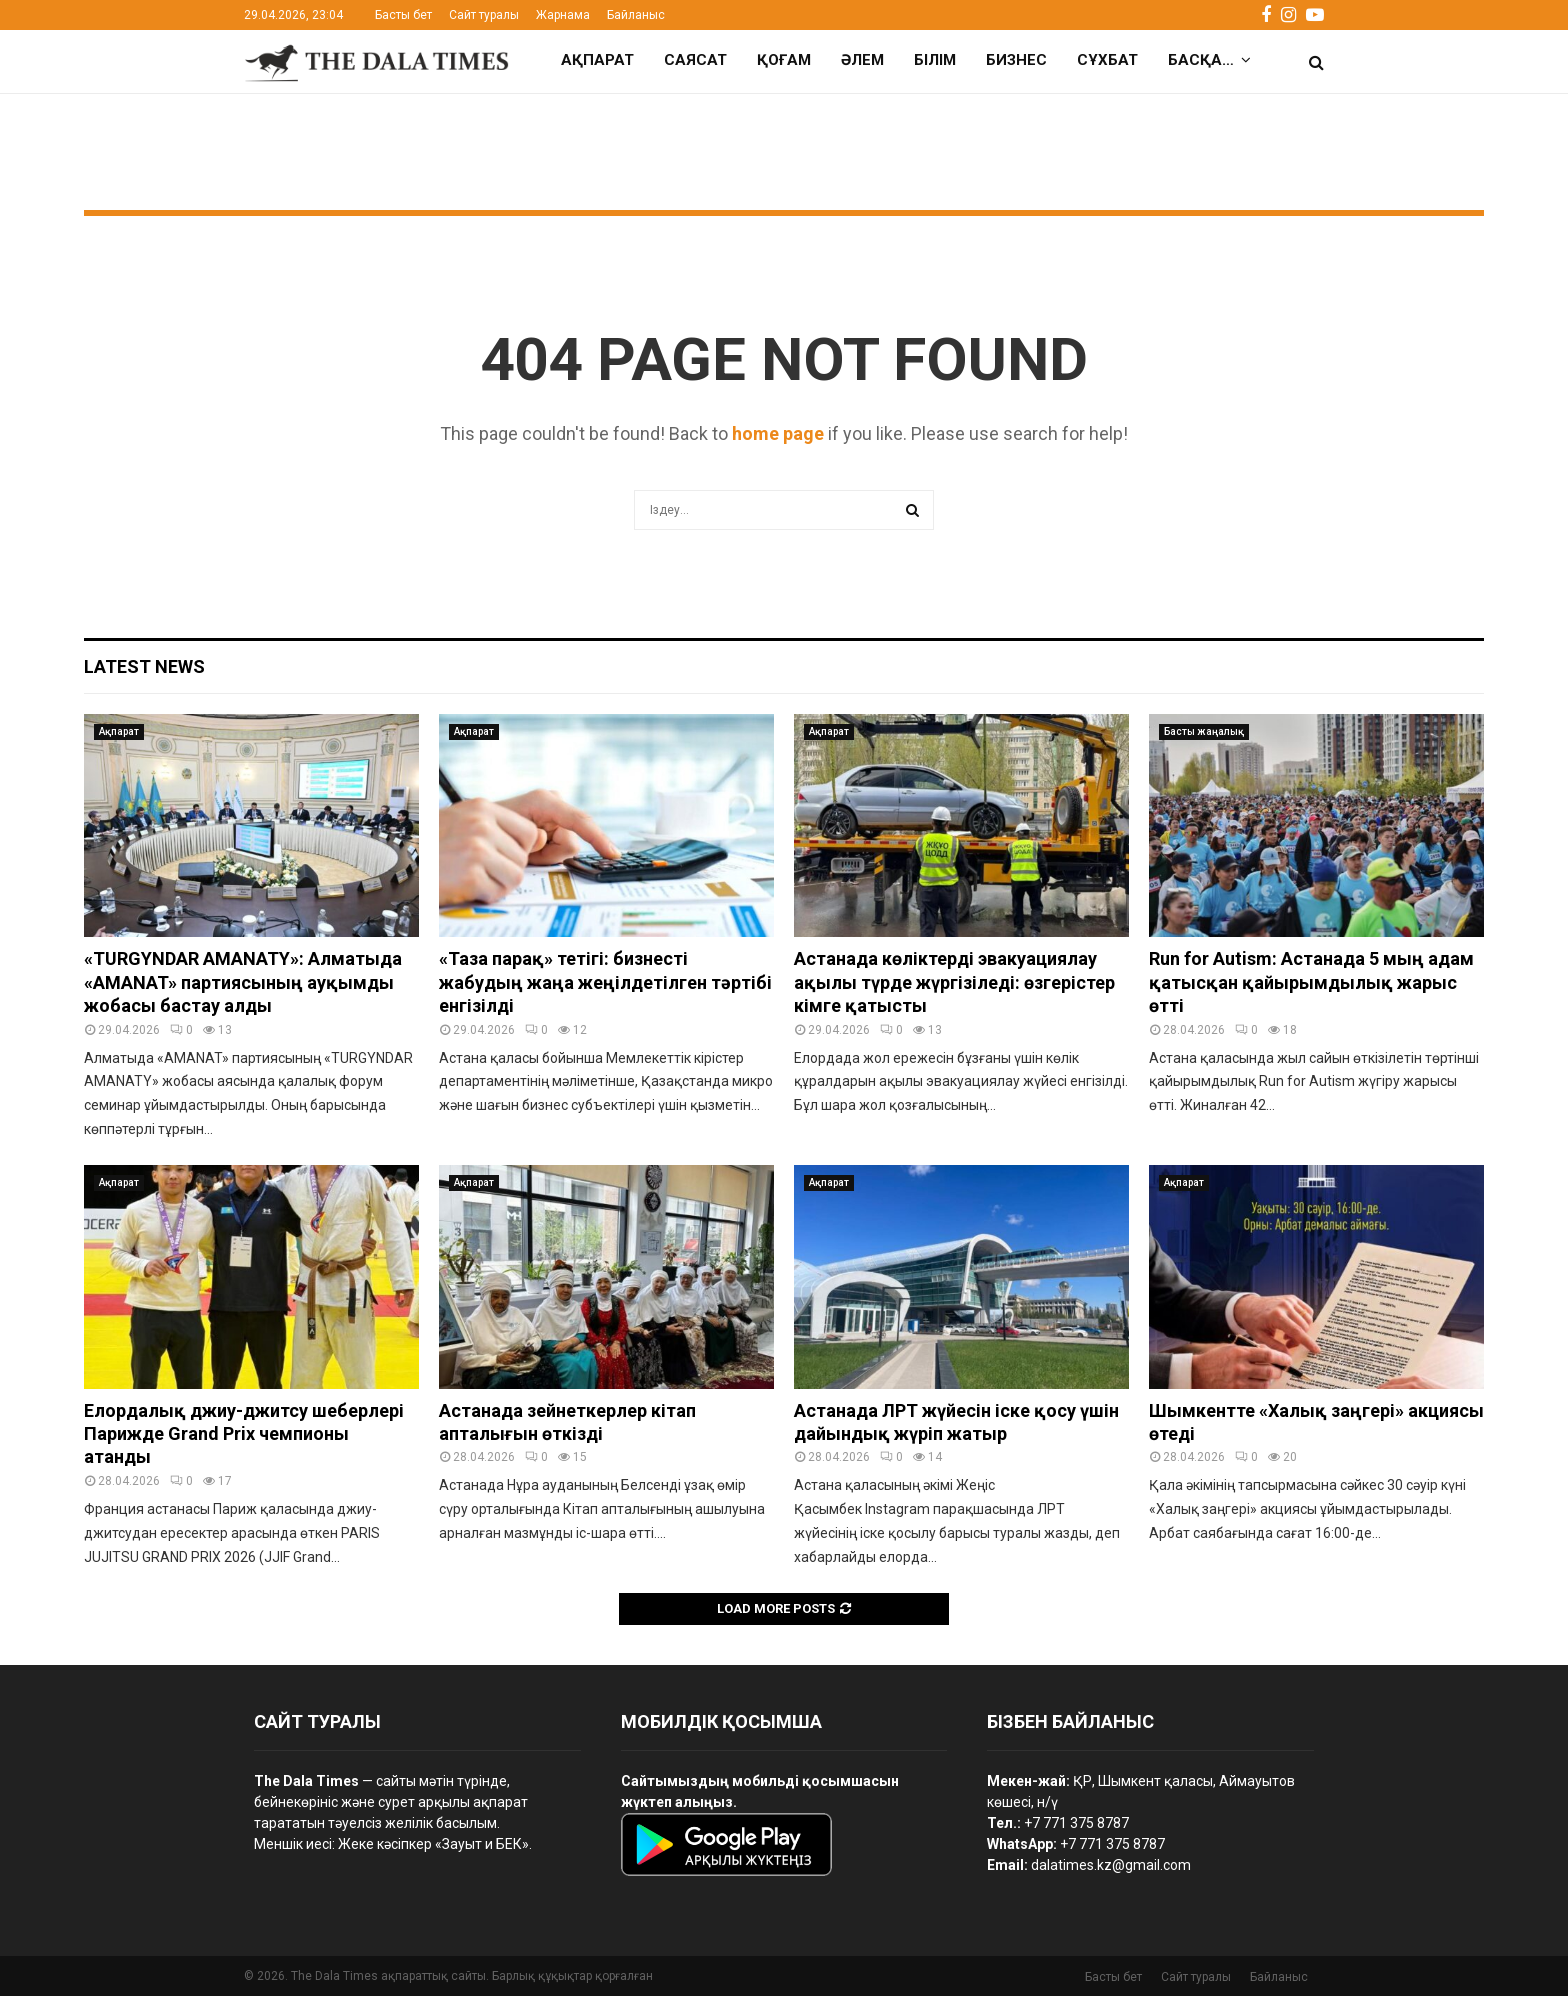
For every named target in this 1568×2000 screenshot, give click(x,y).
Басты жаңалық (1204, 735)
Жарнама (563, 15)
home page (778, 437)
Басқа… (1201, 60)
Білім (935, 60)
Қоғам (784, 60)
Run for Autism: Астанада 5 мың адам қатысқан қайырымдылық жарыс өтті (1311, 986)
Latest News (144, 670)
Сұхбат (1107, 60)
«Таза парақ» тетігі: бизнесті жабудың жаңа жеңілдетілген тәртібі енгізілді (605, 986)
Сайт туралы (484, 15)
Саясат (695, 60)
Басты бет (403, 15)
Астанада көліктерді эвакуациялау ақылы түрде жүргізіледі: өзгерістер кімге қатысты (954, 986)
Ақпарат (597, 60)
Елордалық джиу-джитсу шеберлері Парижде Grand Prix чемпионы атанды (244, 1438)
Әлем (862, 60)
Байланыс (636, 15)
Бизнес (1016, 60)
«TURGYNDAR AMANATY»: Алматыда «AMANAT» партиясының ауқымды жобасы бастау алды (243, 986)
